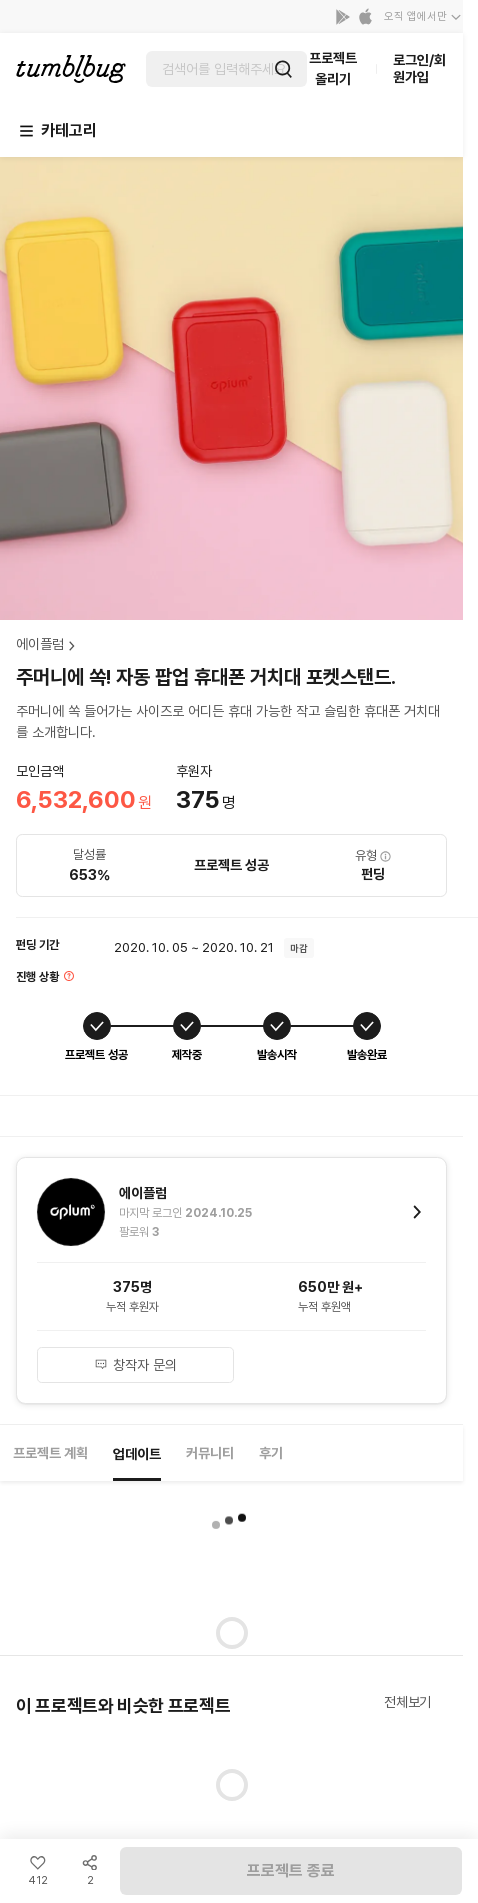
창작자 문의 (135, 1365)
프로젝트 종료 (291, 1870)
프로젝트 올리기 (333, 68)
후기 (271, 1453)
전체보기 (407, 1702)
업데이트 (137, 1454)
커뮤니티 (210, 1453)
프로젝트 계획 (50, 1453)
